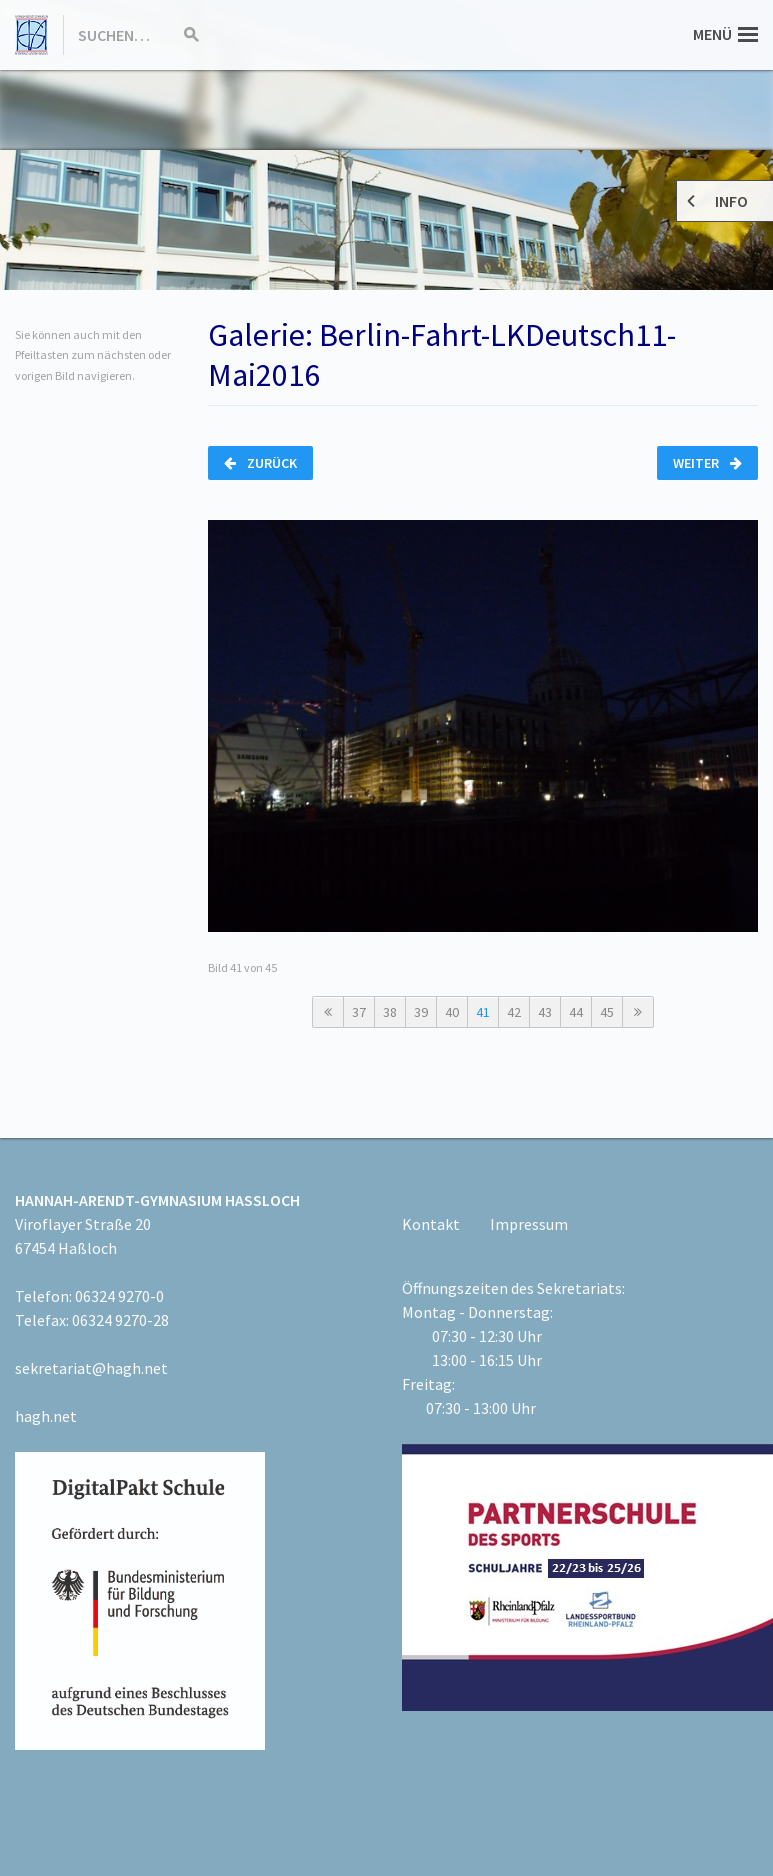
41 (483, 1012)
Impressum (529, 1224)
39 (421, 1012)
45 (607, 1012)
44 (576, 1012)
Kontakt (431, 1224)
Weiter (707, 463)
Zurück (260, 463)
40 (452, 1012)
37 (359, 1012)
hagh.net (46, 1416)
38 (390, 1012)
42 (514, 1012)
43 (545, 1012)
